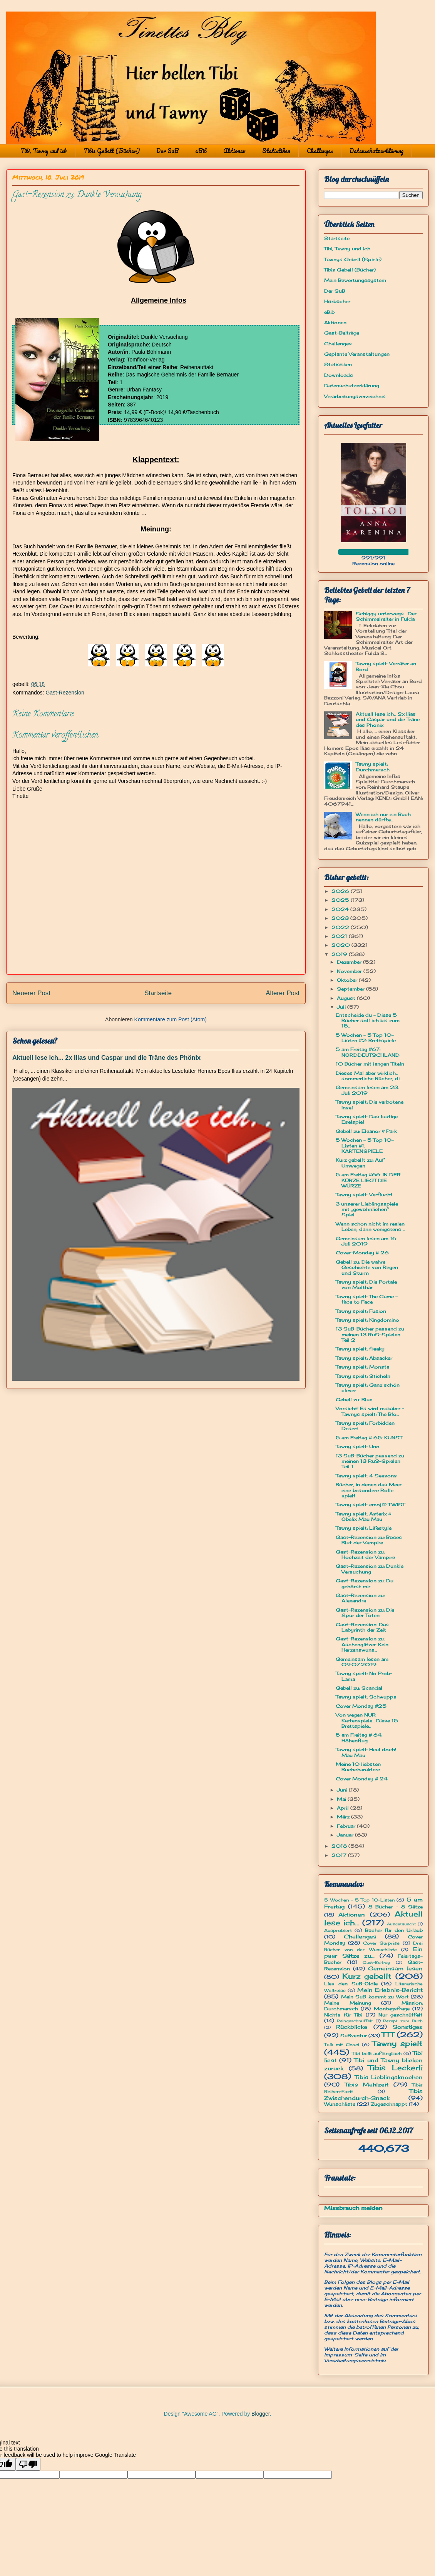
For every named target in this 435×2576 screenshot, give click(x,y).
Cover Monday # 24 (362, 1779)
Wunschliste (339, 2104)
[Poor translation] (28, 2464)
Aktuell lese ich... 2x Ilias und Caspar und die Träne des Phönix (106, 1057)
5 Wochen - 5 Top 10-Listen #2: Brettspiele (366, 1037)
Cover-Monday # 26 (362, 1253)
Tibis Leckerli (395, 2067)
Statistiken (276, 150)
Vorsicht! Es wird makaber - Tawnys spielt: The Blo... (370, 1411)
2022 (341, 927)
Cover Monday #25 (361, 1706)
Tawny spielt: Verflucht (364, 1194)
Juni (343, 1790)
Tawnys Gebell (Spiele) (352, 259)
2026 (341, 891)
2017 (339, 1855)
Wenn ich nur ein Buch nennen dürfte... (383, 817)
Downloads (338, 375)
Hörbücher (337, 301)
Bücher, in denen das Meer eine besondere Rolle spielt (369, 1490)
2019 (340, 954)
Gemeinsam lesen (395, 1968)
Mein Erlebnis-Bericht (390, 1990)
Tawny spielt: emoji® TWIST (370, 1504)
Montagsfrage (392, 2009)
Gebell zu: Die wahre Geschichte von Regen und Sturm (367, 1267)
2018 (339, 1846)
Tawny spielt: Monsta (362, 1367)
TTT (387, 2034)
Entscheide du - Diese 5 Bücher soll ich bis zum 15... (368, 1020)
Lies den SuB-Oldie (351, 1984)
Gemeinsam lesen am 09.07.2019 (362, 1661)
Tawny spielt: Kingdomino (367, 1320)
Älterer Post (282, 993)
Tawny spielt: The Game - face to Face (367, 1299)
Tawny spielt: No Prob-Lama (364, 1676)
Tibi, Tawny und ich (43, 150)
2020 (341, 945)
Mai (342, 1799)
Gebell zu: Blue (354, 1399)
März (344, 1817)
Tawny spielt (397, 2043)
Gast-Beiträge (341, 333)
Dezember (350, 962)
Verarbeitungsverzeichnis (355, 396)
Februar (347, 1826)
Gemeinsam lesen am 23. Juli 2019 (367, 1090)
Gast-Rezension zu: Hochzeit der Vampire (365, 1554)
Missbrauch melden (353, 2208)
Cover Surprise (381, 1943)
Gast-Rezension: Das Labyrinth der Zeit (362, 1627)
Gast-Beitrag (376, 1962)
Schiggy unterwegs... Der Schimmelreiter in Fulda (386, 616)
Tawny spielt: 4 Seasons (366, 1476)
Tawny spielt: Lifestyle (364, 1528)
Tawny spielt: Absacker (364, 1358)
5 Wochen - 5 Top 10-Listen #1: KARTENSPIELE (365, 1145)
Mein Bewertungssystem (355, 280)
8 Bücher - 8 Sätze (395, 1907)
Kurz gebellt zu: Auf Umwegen (360, 1162)
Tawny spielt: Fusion (361, 1311)
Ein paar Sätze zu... (373, 1952)
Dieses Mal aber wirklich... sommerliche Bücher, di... (369, 1075)
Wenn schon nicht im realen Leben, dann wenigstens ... (370, 1226)
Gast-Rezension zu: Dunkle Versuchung (369, 1568)
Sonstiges (408, 2026)
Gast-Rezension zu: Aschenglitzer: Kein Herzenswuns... (362, 1644)
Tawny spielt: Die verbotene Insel (369, 1104)
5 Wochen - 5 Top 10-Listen (359, 1900)
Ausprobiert (338, 1930)
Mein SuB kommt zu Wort (375, 1997)
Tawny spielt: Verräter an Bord (386, 666)
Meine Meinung (347, 2003)
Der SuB (167, 150)
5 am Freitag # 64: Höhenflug (359, 1737)
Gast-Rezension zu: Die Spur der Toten (365, 1612)
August (347, 998)
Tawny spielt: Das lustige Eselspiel (367, 1119)
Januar (346, 1835)
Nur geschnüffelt (400, 2015)
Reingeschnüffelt (355, 2021)
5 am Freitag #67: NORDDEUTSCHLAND (368, 1051)
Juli (342, 1007)
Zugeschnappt (389, 2104)
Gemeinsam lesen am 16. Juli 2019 (366, 1241)
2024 (340, 909)
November (350, 971)
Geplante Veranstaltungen (357, 354)
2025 (341, 900)
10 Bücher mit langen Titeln (370, 1064)
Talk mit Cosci (341, 2044)
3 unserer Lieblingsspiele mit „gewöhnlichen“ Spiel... (367, 1209)
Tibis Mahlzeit (367, 2084)
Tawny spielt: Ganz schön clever (368, 1387)
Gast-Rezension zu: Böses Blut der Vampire (369, 1539)
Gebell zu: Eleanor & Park (366, 1131)
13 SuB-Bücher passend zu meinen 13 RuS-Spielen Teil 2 (370, 1334)
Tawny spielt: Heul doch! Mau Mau (366, 1752)
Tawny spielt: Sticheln (363, 1376)
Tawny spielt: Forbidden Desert (365, 1425)
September (351, 989)
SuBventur (353, 2035)
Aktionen (234, 150)
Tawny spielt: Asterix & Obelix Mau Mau (363, 1516)
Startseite (158, 993)
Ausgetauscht (401, 1924)
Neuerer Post (31, 993)
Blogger (260, 2414)
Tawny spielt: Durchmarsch (373, 766)
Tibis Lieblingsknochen (389, 2077)
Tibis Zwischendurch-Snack (373, 2094)
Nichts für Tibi (343, 2015)
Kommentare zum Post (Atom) (170, 1019)
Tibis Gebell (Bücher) (112, 150)
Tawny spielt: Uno (358, 1446)
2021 (340, 936)
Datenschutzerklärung (376, 150)
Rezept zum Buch (403, 2021)
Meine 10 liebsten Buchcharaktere (358, 1766)
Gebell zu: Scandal (359, 1688)
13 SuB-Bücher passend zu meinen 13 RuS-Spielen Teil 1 (370, 1461)
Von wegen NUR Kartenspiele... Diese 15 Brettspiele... (367, 1720)
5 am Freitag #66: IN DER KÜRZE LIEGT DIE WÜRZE (368, 1180)
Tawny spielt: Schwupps (366, 1697)
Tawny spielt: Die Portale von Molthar (366, 1284)
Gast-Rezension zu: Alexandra (360, 1598)
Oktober (348, 980)
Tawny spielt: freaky (360, 1349)
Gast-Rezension (64, 692)
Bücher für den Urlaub (394, 1930)
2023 (340, 918)
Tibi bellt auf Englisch (377, 2053)
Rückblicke (351, 2026)
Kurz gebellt (367, 1976)
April (343, 1808)
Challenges (320, 150)
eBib (201, 150)
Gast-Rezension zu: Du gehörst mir (364, 1583)
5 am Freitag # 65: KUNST (369, 1437)
